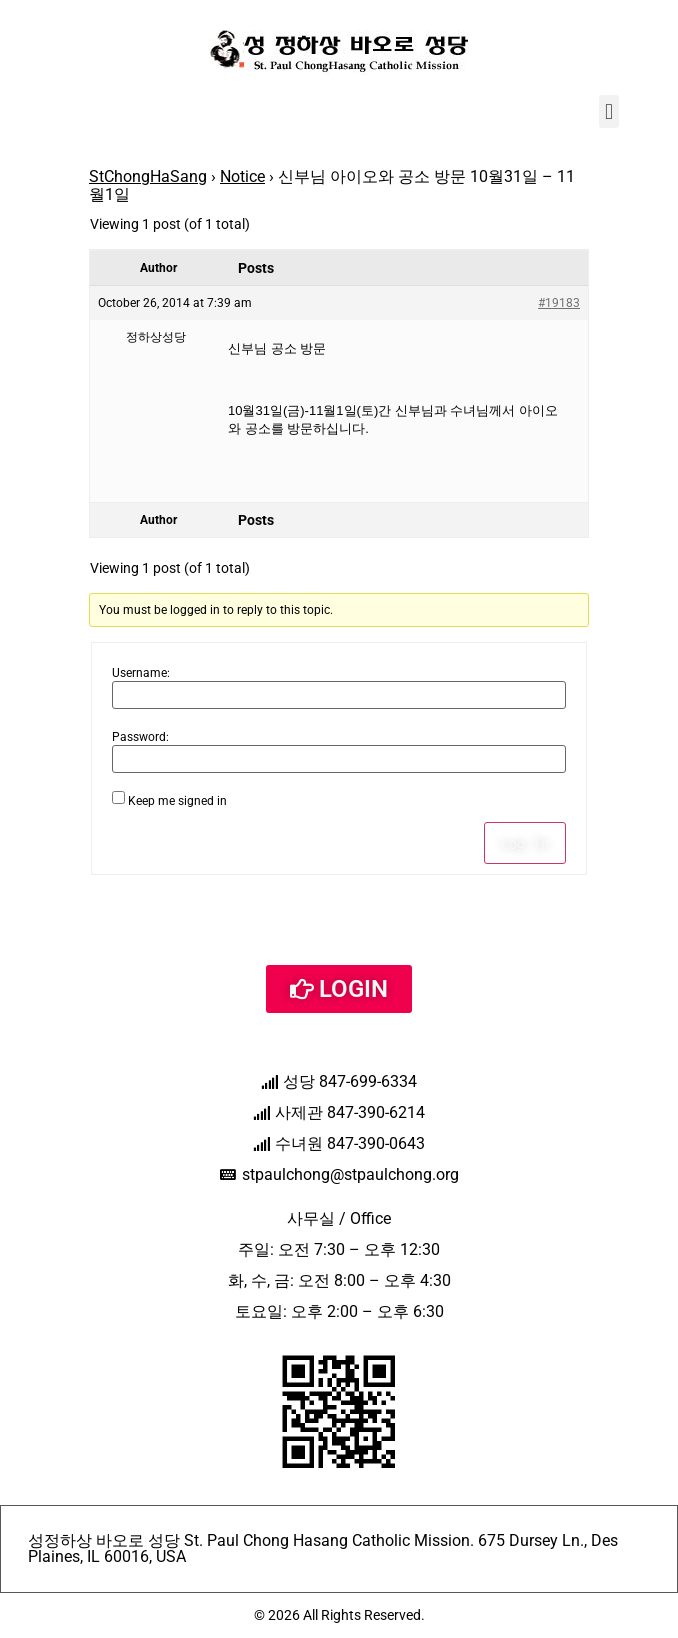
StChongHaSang (148, 176)
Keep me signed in (177, 801)
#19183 (559, 303)
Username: (141, 673)
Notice (242, 176)
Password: (140, 737)
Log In (525, 843)
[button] (608, 111)
